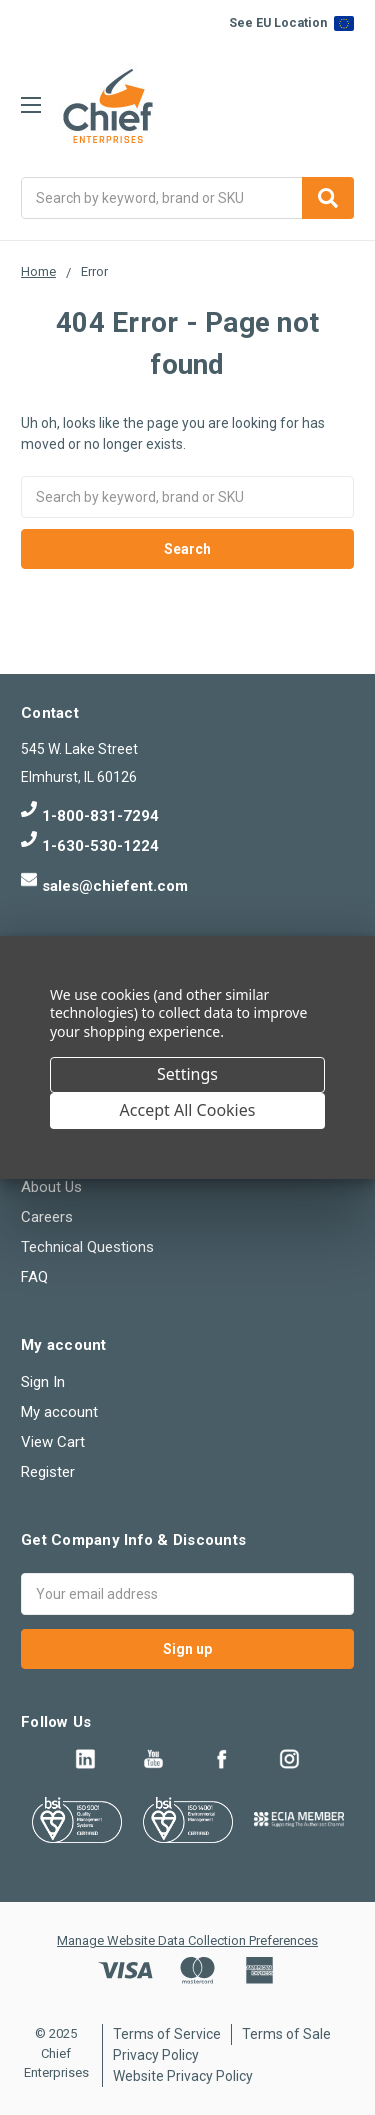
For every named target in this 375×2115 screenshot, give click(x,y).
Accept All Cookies (188, 1110)
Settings (187, 1074)
